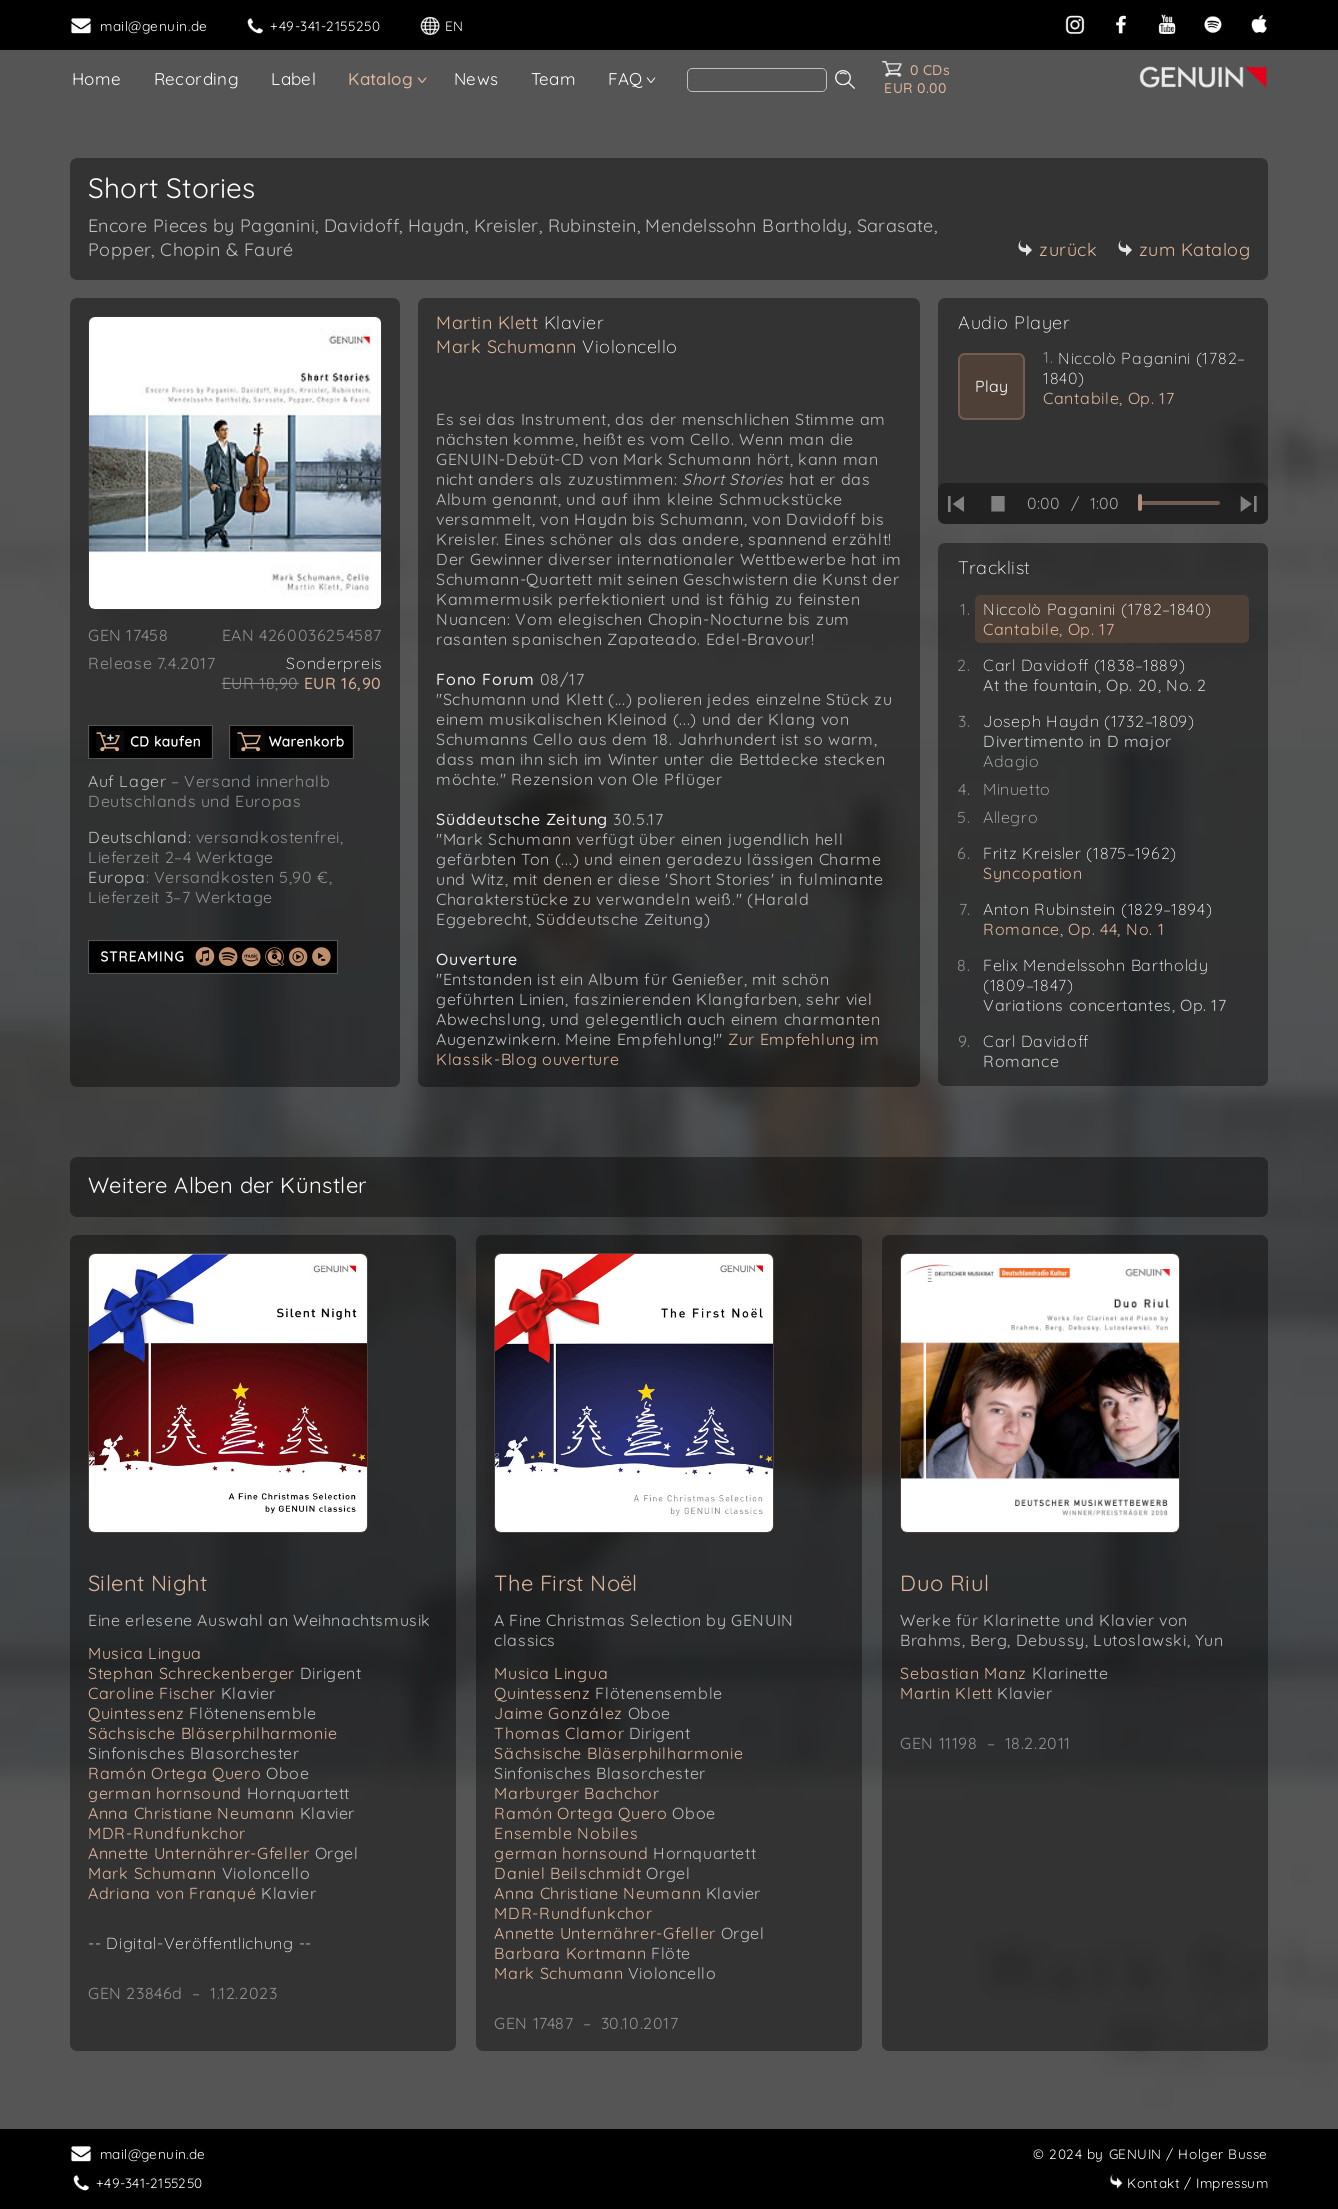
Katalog (380, 78)
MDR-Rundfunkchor (167, 1833)
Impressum (1188, 2182)
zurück (1057, 249)
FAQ (625, 78)
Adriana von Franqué (202, 1893)
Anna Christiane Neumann (221, 1813)
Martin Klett (520, 322)
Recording (197, 78)
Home (97, 78)
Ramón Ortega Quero (199, 1773)
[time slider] (1179, 503)
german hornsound (219, 1793)
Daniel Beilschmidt (592, 1873)
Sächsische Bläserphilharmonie (212, 1743)
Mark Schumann (557, 346)
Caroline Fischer (182, 1693)
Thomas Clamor (592, 1733)
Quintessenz (202, 1713)
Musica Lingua (145, 1653)
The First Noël (566, 1583)
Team (554, 78)
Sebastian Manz (1004, 1673)
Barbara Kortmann (592, 1953)
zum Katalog (1184, 249)
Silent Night (148, 1583)
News (476, 78)
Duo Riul (944, 1583)
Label (293, 78)
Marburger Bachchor (577, 1793)
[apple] (1259, 22)
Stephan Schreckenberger (225, 1673)
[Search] (757, 80)
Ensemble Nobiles (566, 1833)
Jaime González (582, 1713)
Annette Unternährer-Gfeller (223, 1853)
